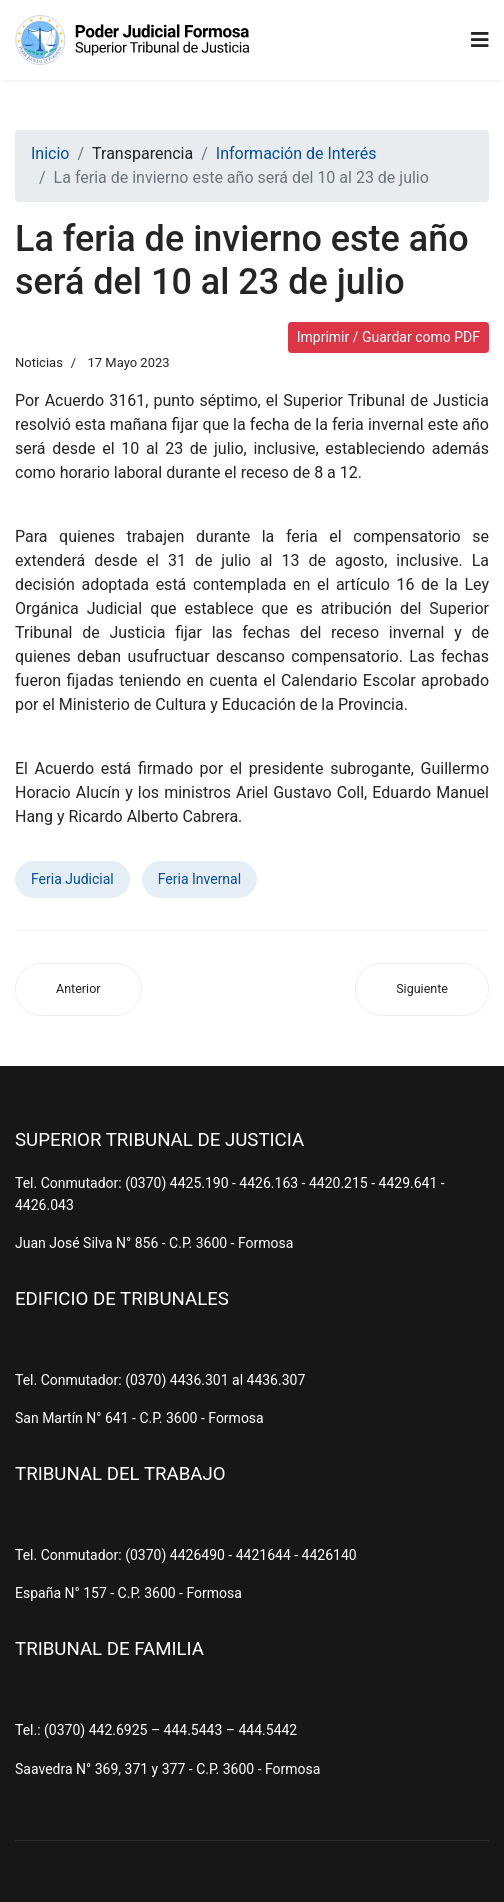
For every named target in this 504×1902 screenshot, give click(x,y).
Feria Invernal (199, 879)
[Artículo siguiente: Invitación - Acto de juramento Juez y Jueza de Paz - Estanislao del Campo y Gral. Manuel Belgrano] (422, 989)
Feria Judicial (72, 879)
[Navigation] (480, 40)
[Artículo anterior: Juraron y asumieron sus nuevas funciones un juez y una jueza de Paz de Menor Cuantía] (78, 989)
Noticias (39, 362)
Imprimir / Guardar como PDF (388, 337)
